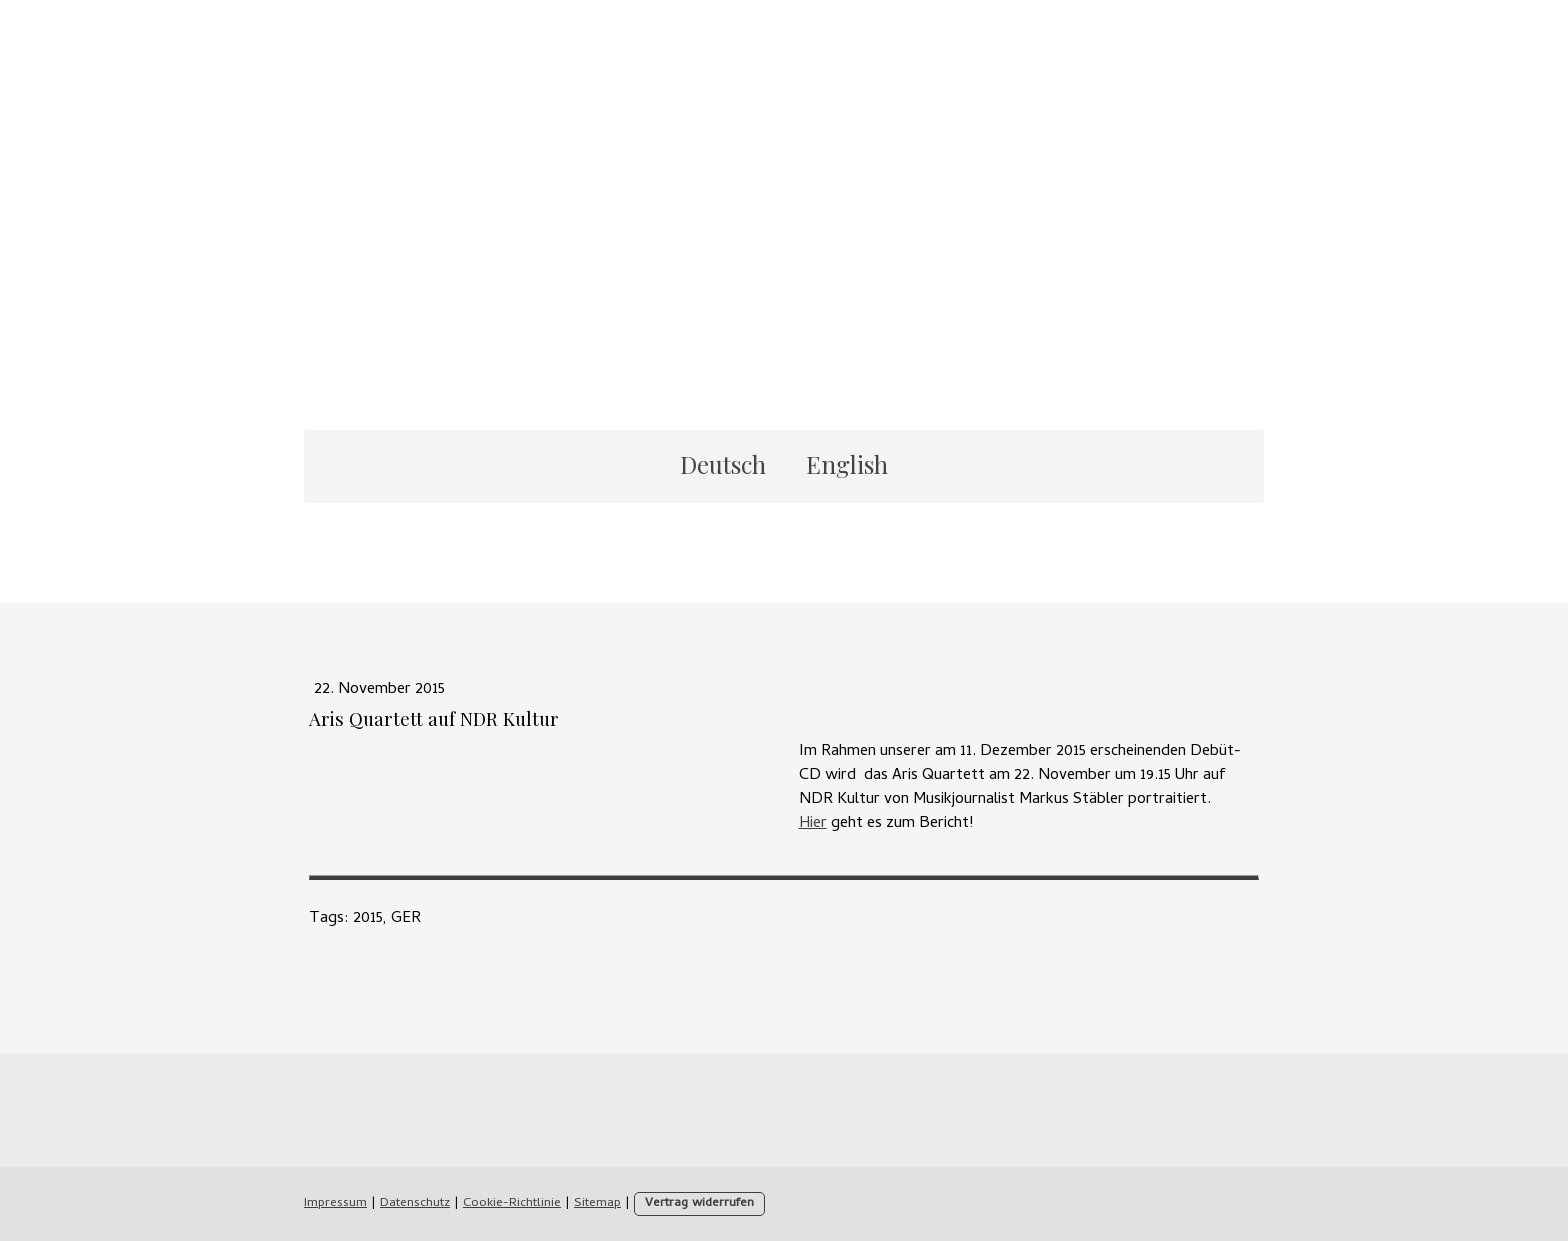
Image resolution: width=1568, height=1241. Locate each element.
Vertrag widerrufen (699, 1203)
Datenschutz (415, 1203)
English (847, 464)
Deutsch (723, 464)
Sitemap (597, 1203)
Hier (813, 824)
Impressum (335, 1203)
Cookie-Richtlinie (512, 1203)
